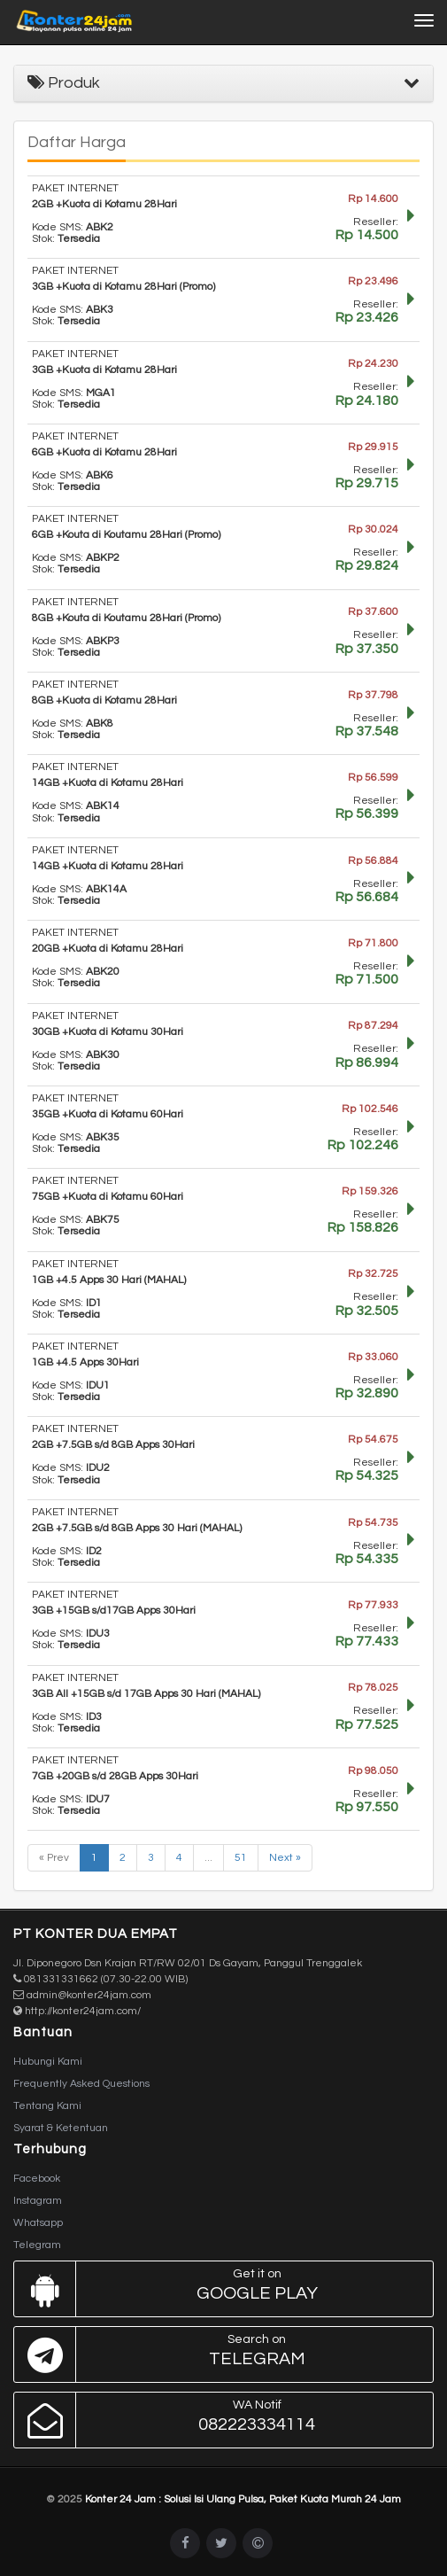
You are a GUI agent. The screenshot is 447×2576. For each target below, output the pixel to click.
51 (241, 1858)
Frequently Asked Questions (81, 2084)
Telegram (37, 2245)
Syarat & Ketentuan (60, 2128)
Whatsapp (38, 2223)
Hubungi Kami (47, 2061)
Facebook (36, 2178)
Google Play (219, 2288)
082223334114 (219, 2420)
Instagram (37, 2200)
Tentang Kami (47, 2106)
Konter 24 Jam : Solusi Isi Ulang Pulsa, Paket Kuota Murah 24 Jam (243, 2499)
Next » (285, 1858)
